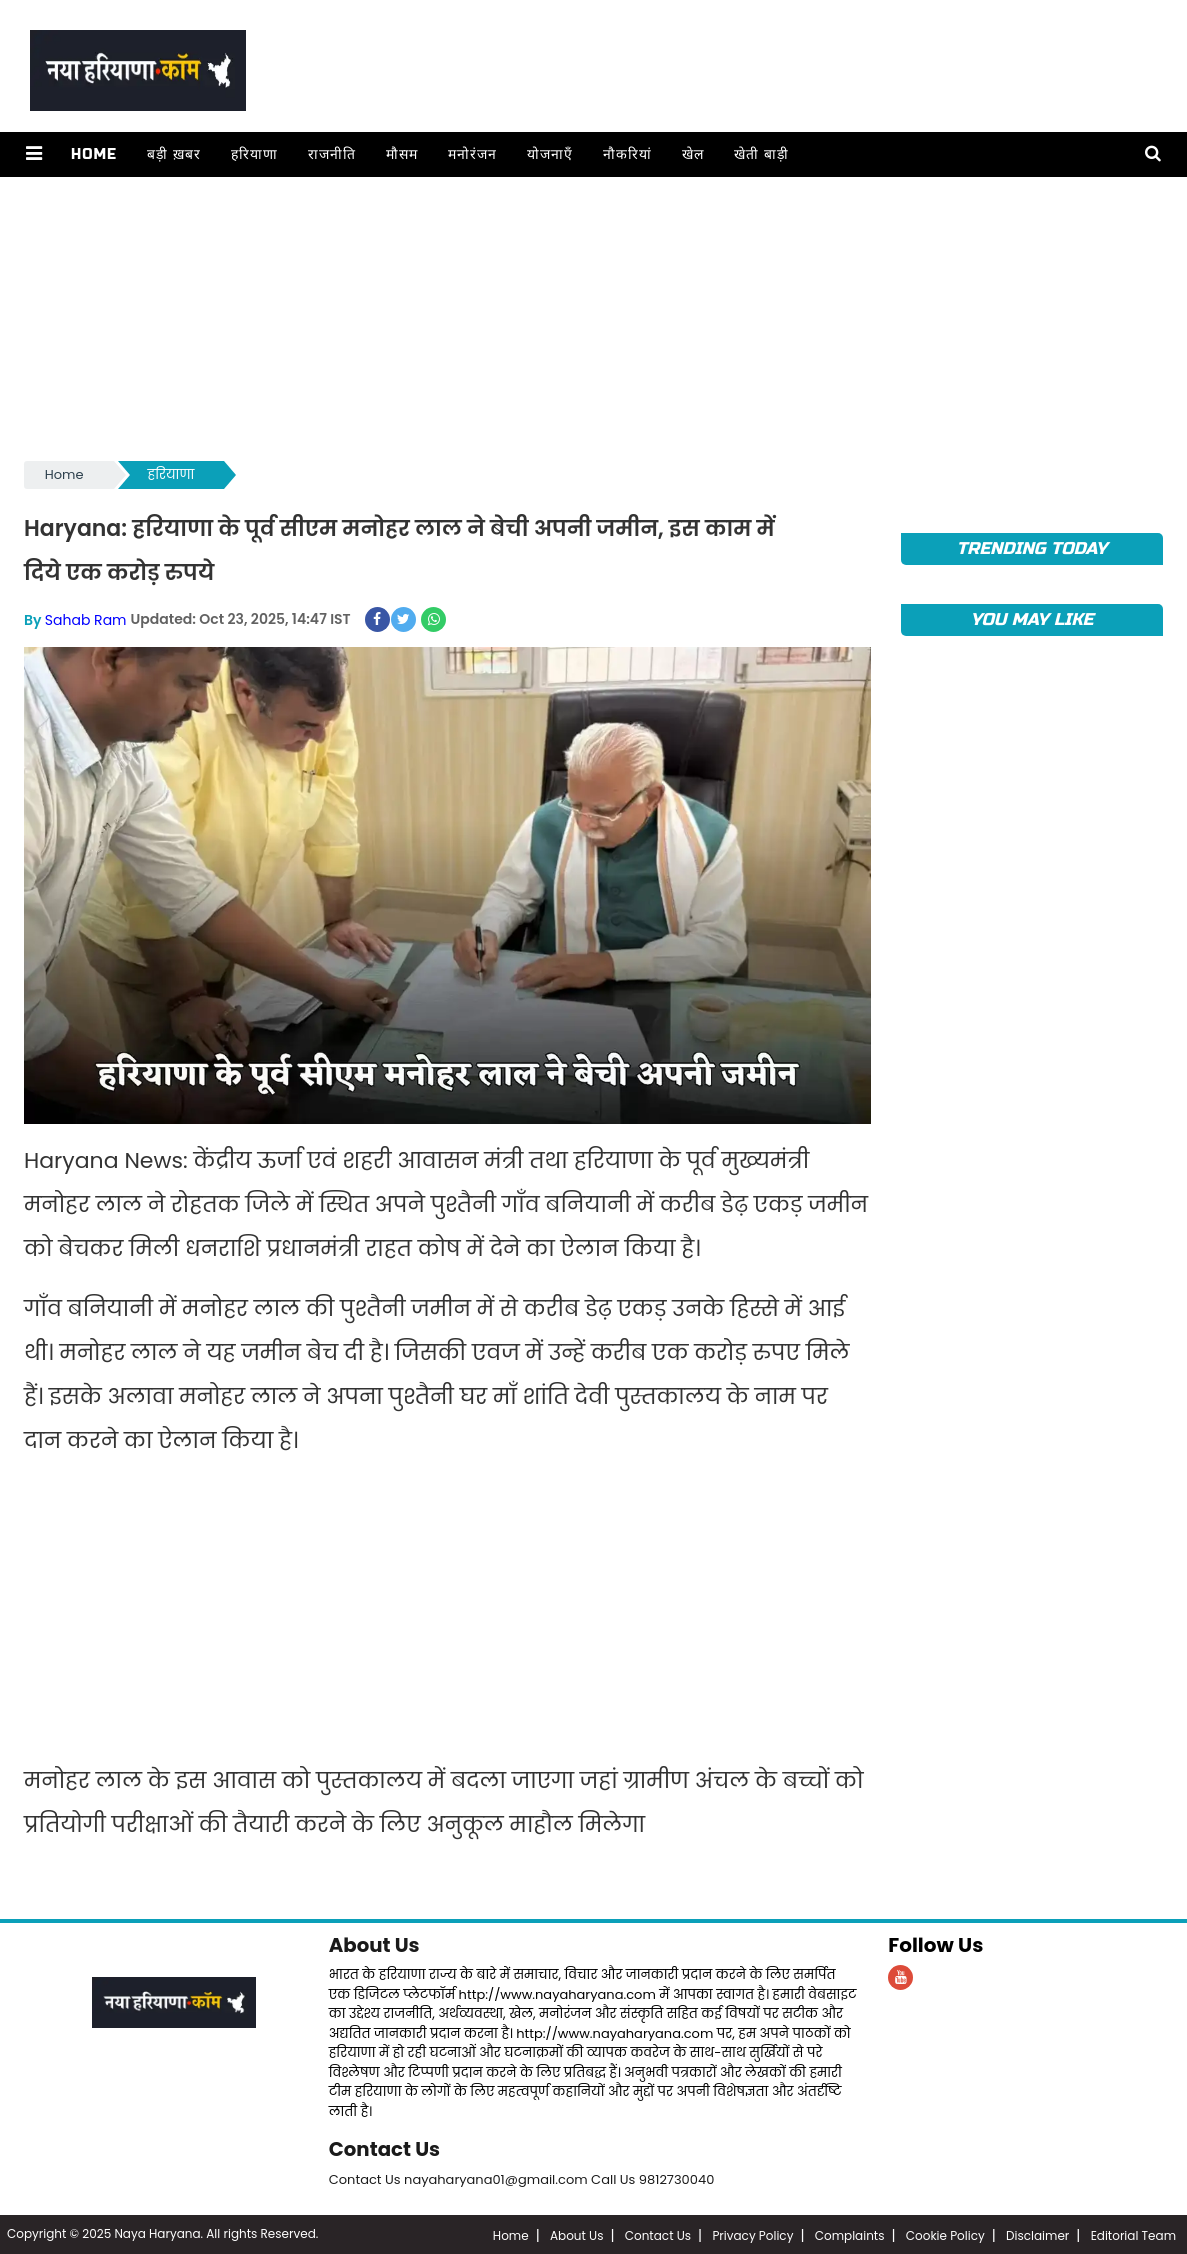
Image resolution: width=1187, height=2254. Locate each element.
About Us (375, 1944)
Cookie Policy (945, 2233)
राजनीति (331, 154)
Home (93, 154)
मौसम (401, 154)
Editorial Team (1133, 2233)
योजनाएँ (549, 154)
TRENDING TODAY (1032, 548)
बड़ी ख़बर (173, 154)
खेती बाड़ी (760, 154)
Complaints (850, 2233)
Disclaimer (1037, 2233)
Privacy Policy (752, 2233)
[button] (33, 154)
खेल (692, 154)
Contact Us (385, 2148)
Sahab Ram (86, 619)
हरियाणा (253, 154)
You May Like (1031, 619)
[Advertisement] (593, 317)
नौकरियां (626, 154)
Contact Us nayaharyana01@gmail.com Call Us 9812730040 (522, 2177)
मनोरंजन (471, 154)
